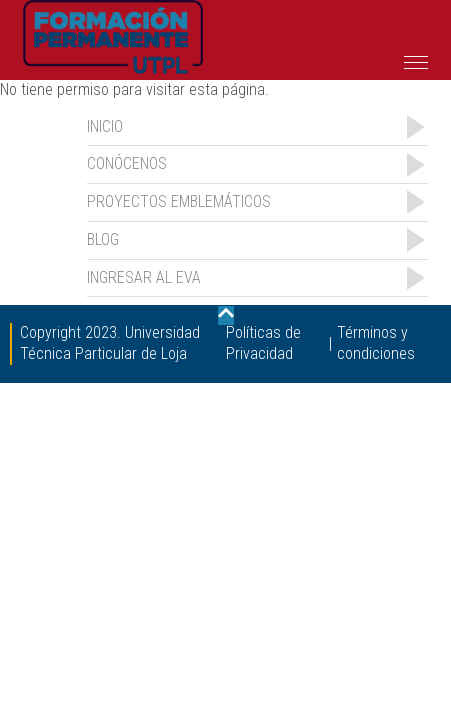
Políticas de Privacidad (263, 343)
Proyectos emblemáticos (179, 201)
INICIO (105, 126)
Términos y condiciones (376, 343)
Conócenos (127, 163)
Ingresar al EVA (144, 277)
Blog (103, 239)
